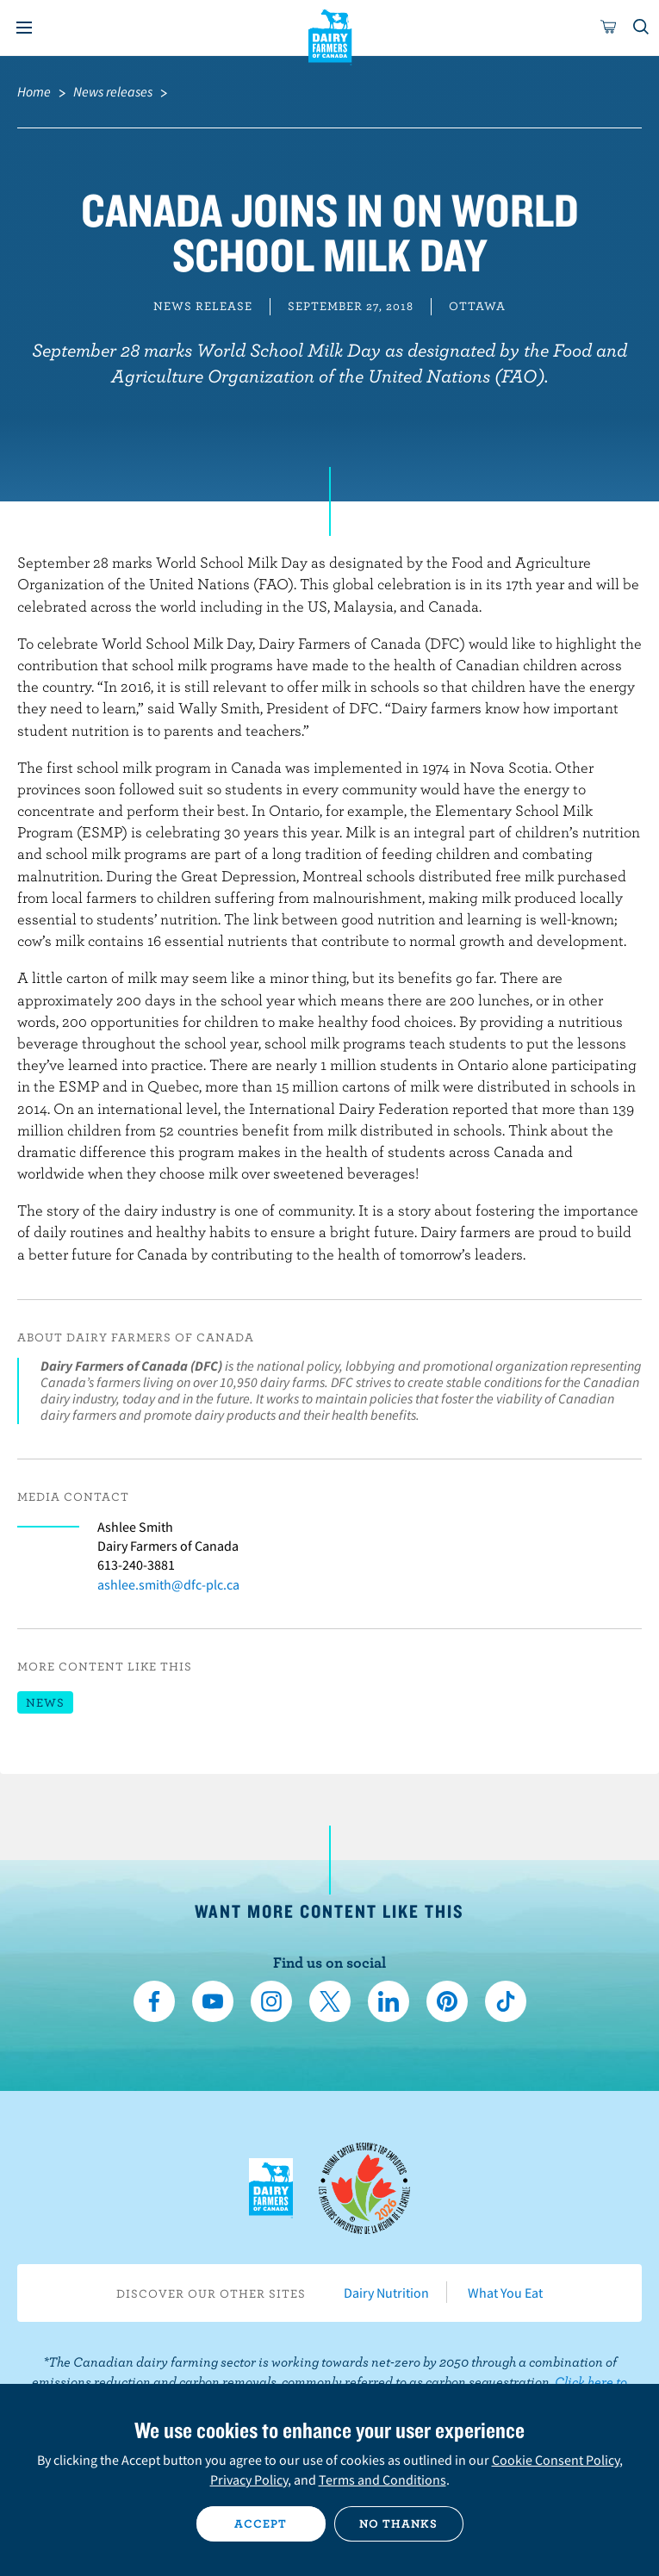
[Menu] (24, 27)
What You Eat (505, 2292)
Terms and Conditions (382, 2479)
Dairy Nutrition (386, 2292)
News (45, 1702)
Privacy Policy (249, 2479)
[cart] (609, 27)
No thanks (398, 2523)
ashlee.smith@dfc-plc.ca (168, 1584)
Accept (260, 2523)
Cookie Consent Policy (555, 2459)
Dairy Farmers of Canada (329, 35)
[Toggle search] (642, 27)
